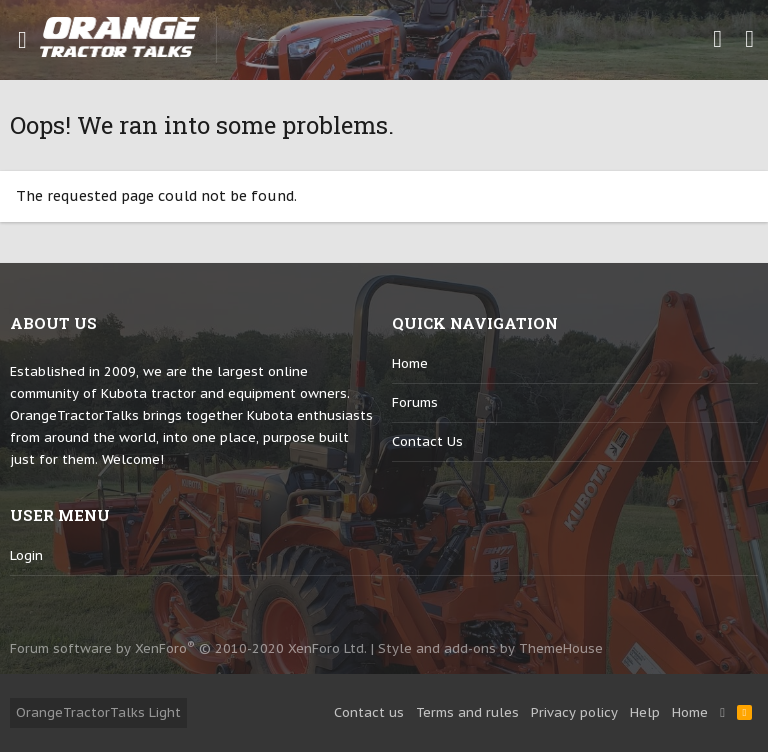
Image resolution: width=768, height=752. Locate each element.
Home (410, 363)
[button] (22, 40)
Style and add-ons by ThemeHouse (490, 648)
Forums (415, 402)
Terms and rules (467, 712)
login (26, 555)
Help (645, 712)
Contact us (427, 441)
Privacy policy (574, 712)
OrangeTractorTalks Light (98, 712)
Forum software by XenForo (188, 648)
